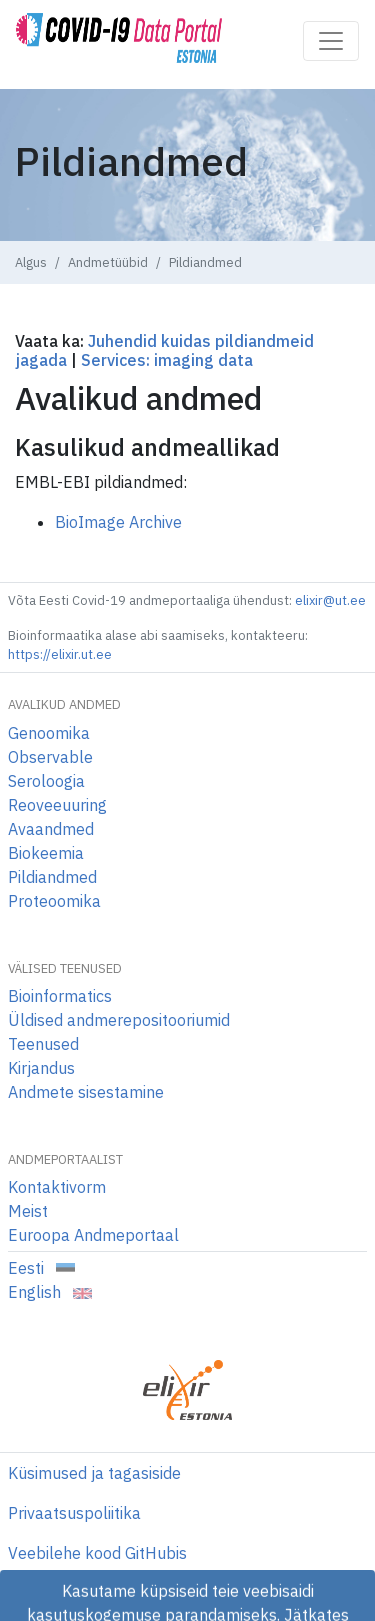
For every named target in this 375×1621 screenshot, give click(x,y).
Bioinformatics (60, 996)
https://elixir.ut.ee (60, 654)
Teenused (43, 1044)
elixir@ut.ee (330, 600)
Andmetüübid (108, 262)
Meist (28, 1211)
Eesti (41, 1268)
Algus (31, 262)
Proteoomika (54, 901)
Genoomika (49, 733)
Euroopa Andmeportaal (93, 1235)
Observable (50, 757)
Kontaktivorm (57, 1187)
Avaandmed (51, 829)
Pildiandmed (52, 877)
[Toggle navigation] (331, 41)
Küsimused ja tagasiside (94, 1473)
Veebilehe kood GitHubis (97, 1553)
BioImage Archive (118, 522)
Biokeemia (46, 853)
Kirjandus (41, 1068)
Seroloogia (46, 781)
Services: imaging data (167, 360)
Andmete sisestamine (86, 1092)
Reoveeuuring (57, 805)
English (50, 1292)
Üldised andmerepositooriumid (119, 1020)
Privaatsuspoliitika (74, 1513)
